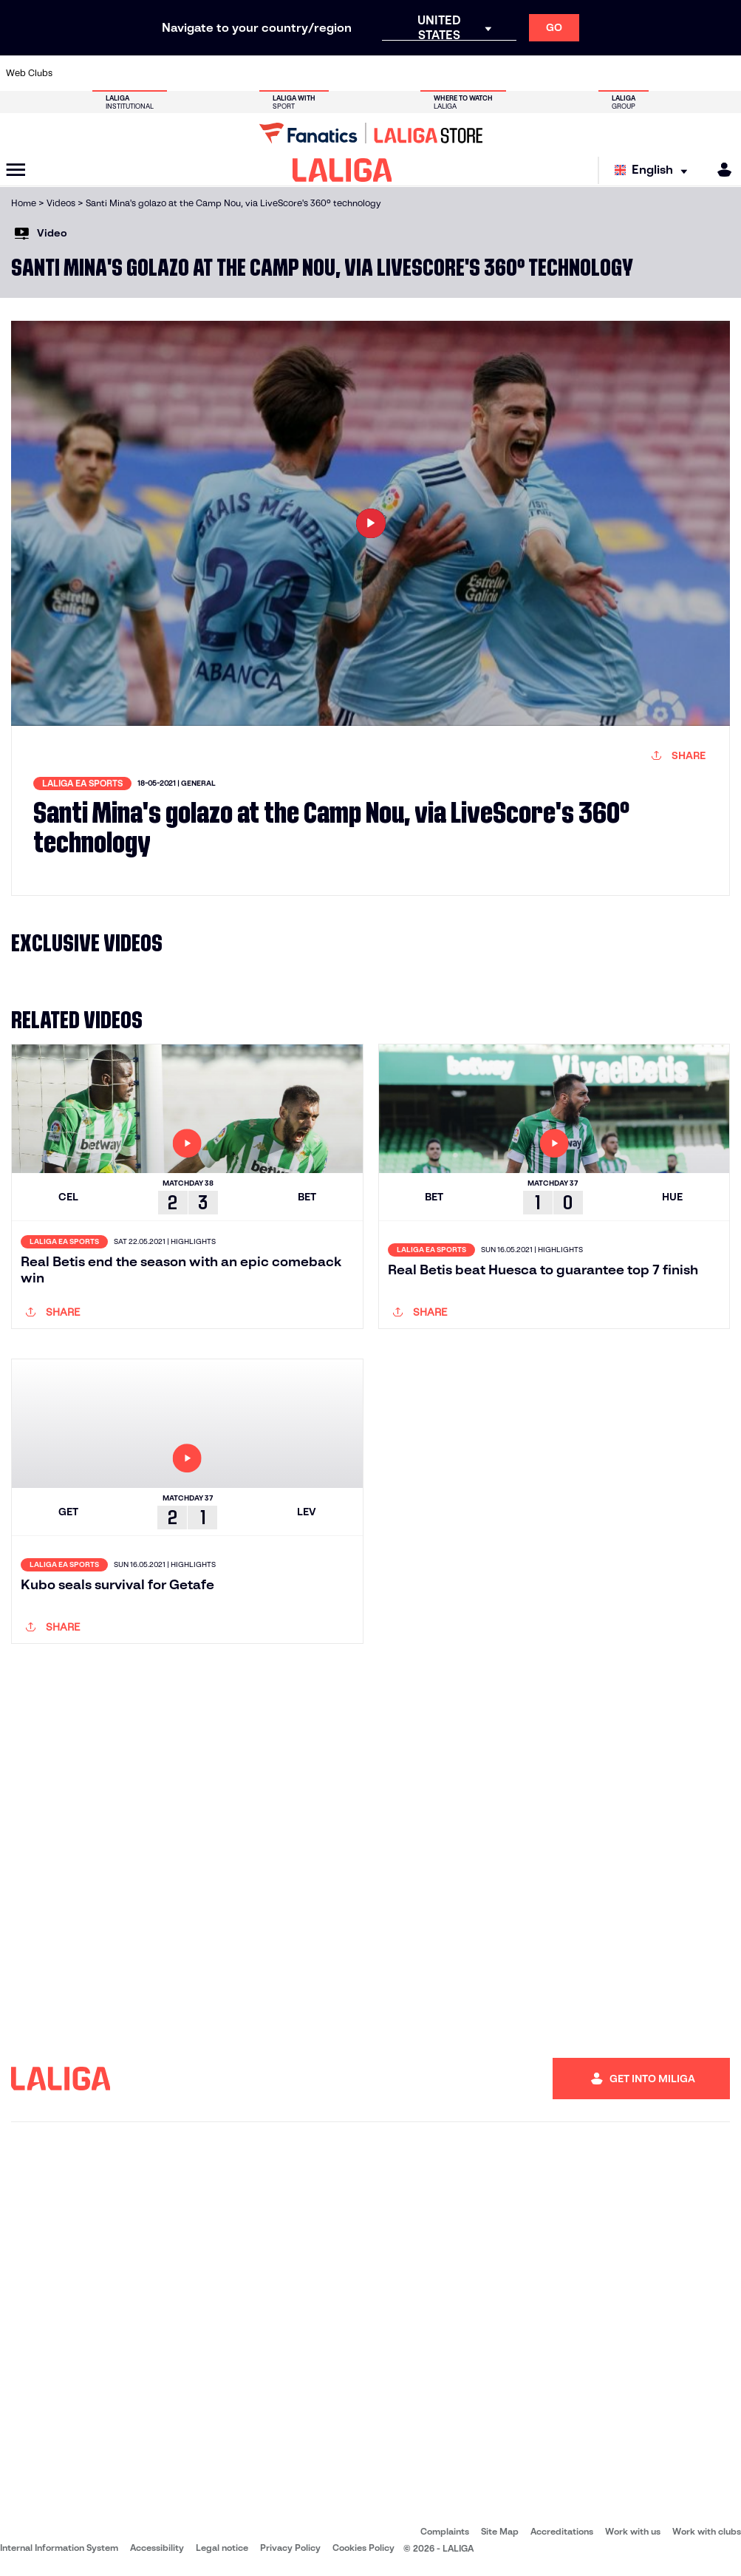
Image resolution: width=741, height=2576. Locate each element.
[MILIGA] (719, 170)
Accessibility (157, 2547)
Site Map (500, 2531)
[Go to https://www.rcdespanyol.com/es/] (451, 73)
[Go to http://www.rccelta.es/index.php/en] (417, 73)
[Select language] (654, 170)
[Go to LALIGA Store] (370, 133)
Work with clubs (706, 2531)
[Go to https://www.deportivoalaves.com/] (178, 73)
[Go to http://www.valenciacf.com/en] (690, 73)
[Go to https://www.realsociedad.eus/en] (621, 73)
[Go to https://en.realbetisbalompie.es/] (519, 73)
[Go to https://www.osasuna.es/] (144, 73)
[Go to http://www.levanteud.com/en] (349, 73)
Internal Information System (59, 2547)
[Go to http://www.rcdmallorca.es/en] (485, 73)
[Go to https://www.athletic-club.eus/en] (75, 73)
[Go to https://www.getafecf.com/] (280, 73)
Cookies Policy (363, 2547)
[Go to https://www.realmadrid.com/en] (553, 73)
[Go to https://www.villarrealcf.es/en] (724, 73)
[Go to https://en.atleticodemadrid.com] (109, 73)
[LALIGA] (342, 170)
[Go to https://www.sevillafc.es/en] (655, 73)
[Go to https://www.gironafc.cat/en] (315, 73)
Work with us (632, 2531)
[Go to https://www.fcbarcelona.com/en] (246, 73)
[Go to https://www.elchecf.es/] (212, 73)
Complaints (444, 2531)
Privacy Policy (290, 2547)
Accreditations (561, 2531)
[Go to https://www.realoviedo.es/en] (587, 73)
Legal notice (222, 2547)
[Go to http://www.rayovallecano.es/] (383, 73)
